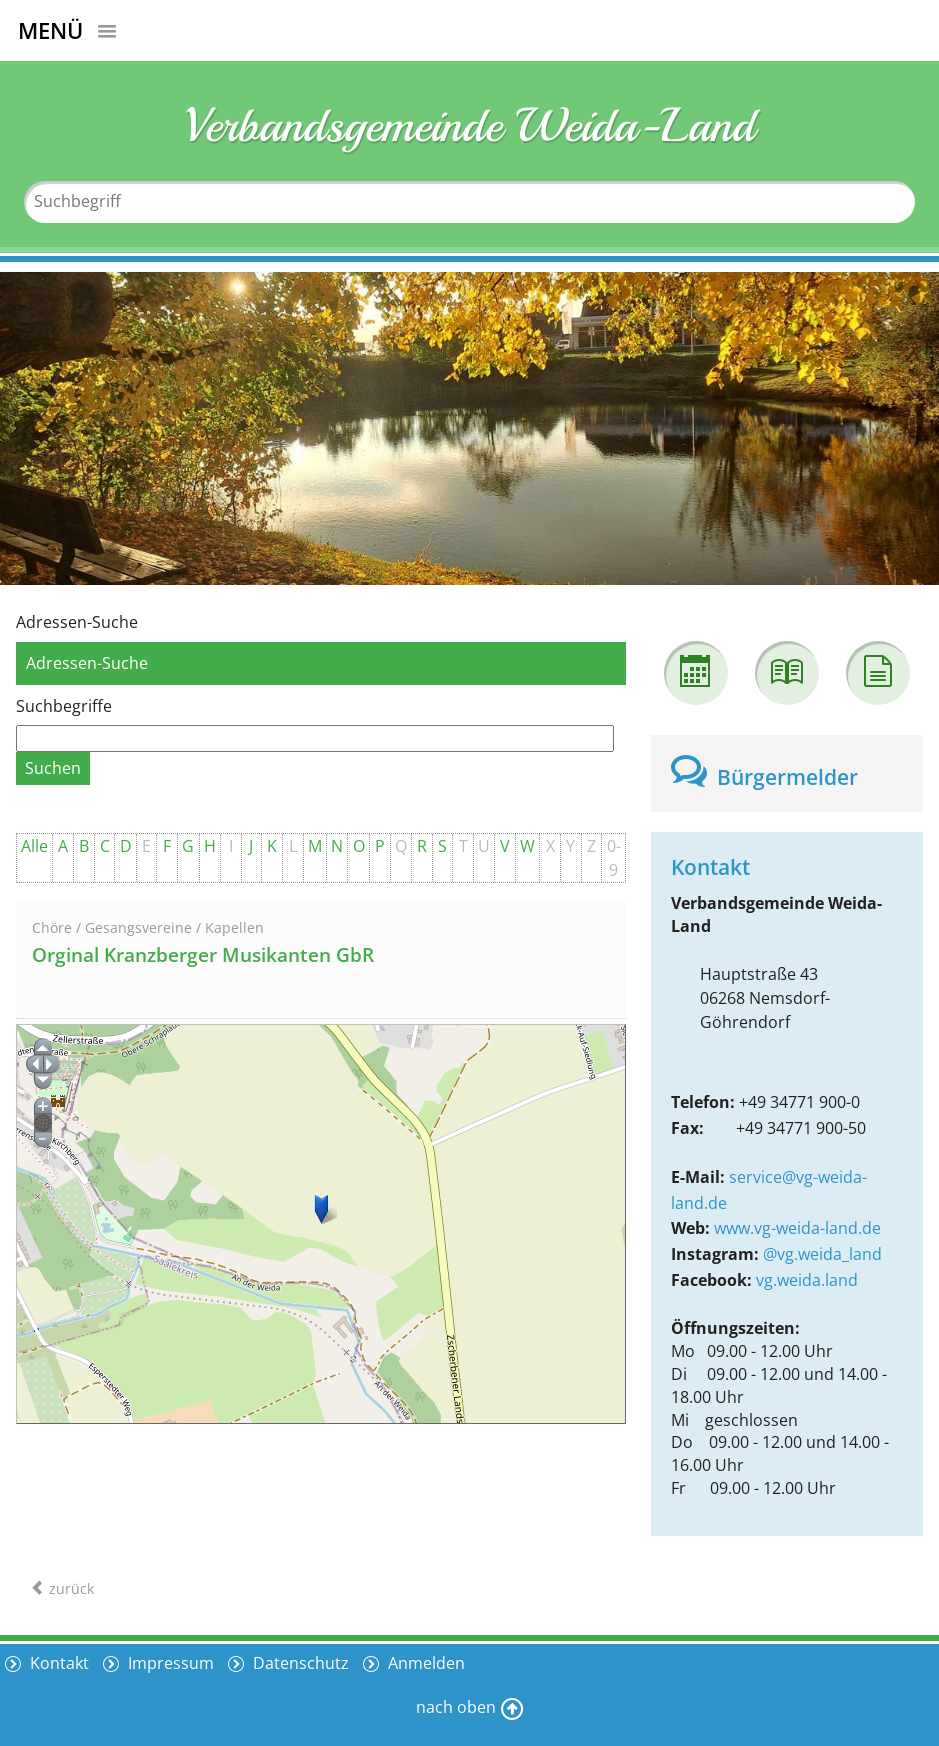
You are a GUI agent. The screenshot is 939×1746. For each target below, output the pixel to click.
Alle (34, 846)
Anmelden (424, 1663)
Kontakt (57, 1663)
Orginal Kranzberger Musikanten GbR (203, 955)
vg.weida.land (807, 1280)
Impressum (169, 1663)
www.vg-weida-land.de (797, 1228)
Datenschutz (299, 1663)
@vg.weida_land (822, 1254)
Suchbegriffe (64, 706)
